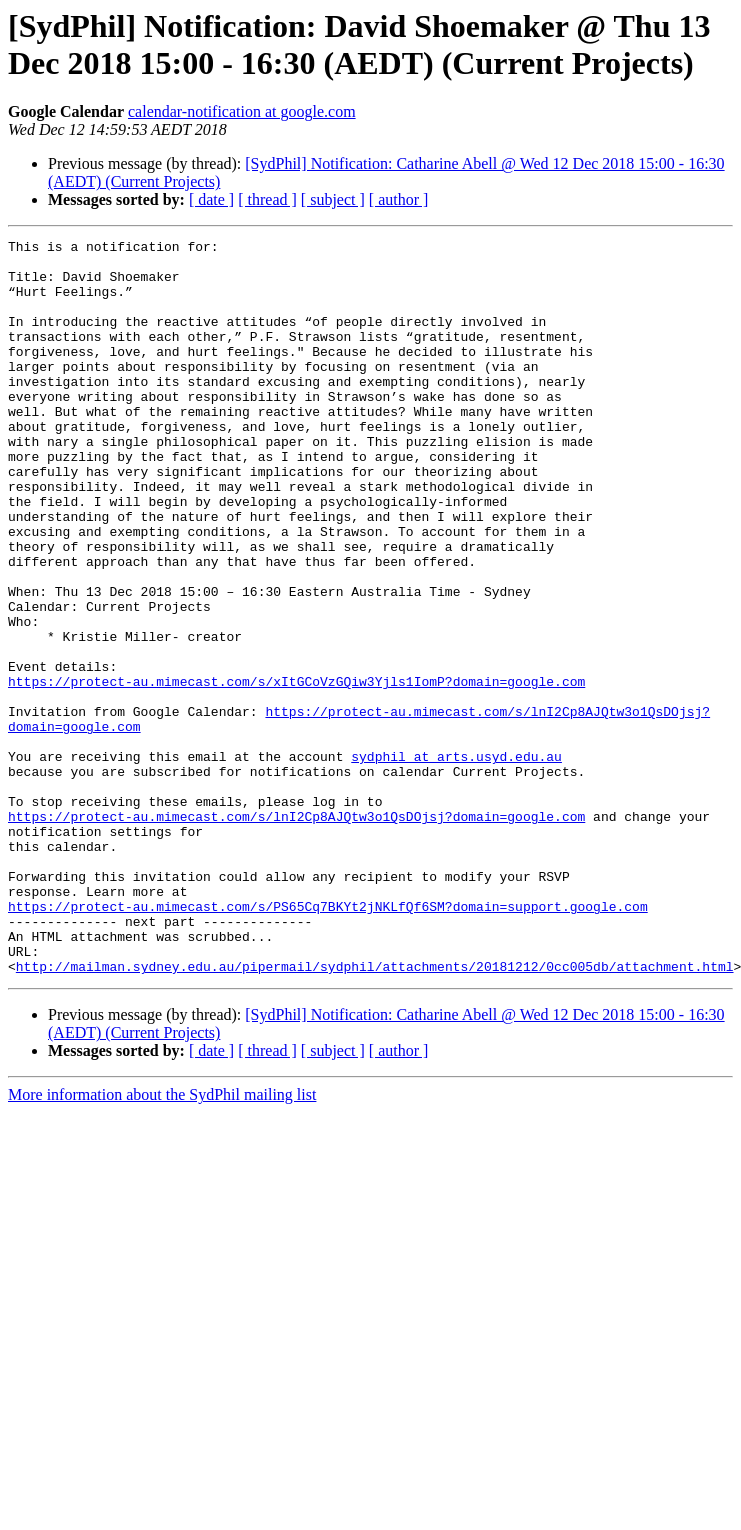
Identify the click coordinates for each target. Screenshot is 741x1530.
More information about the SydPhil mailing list (162, 1241)
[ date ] (211, 199)
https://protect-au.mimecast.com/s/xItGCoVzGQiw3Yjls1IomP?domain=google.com (296, 771)
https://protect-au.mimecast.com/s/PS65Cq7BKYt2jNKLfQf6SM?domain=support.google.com (328, 1041)
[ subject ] (333, 199)
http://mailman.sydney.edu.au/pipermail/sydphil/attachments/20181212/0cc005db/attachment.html (375, 1113)
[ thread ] (267, 199)
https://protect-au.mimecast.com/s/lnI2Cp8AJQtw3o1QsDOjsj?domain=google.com (296, 933)
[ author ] (399, 199)
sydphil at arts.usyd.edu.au (456, 861)
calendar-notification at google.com (242, 111)
